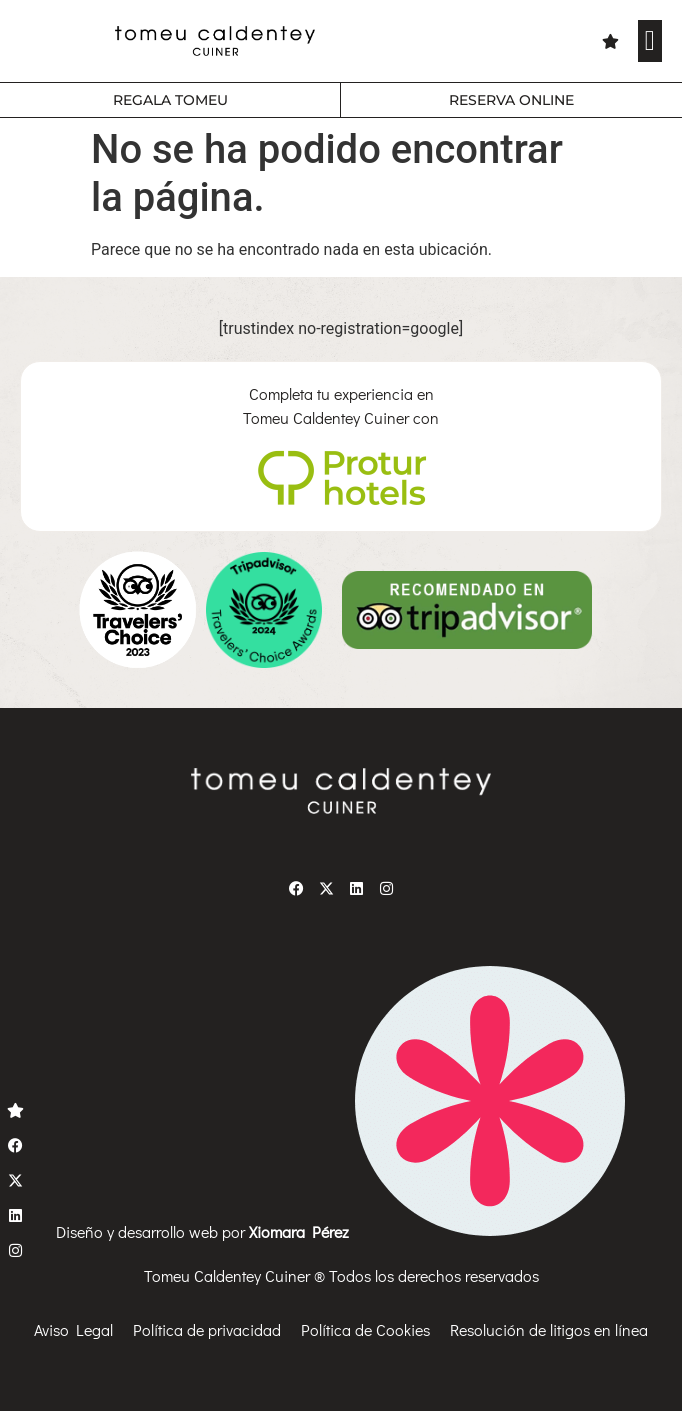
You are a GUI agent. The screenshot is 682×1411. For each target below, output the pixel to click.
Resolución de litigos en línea (549, 1329)
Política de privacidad (207, 1329)
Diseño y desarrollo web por (340, 1231)
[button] (650, 41)
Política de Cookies (365, 1329)
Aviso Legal (73, 1329)
